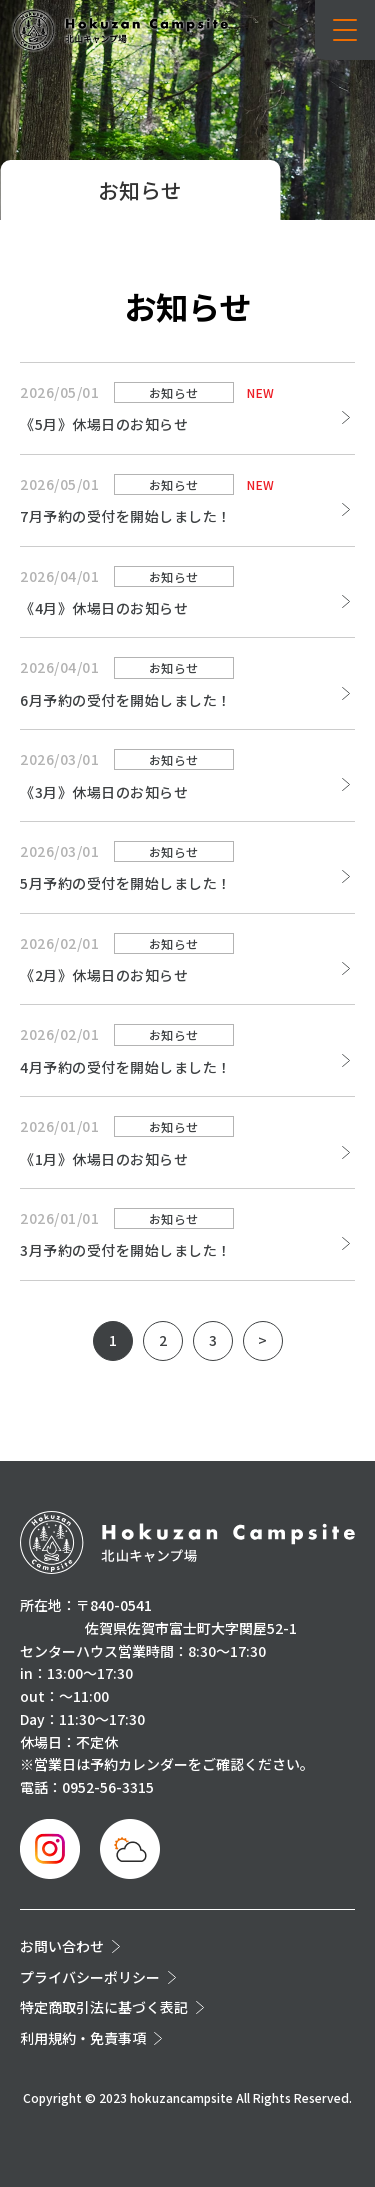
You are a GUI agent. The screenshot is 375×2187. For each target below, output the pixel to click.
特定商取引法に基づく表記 (104, 2007)
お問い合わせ (62, 1946)
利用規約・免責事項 (83, 2038)
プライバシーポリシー (90, 1977)
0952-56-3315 (108, 1787)
